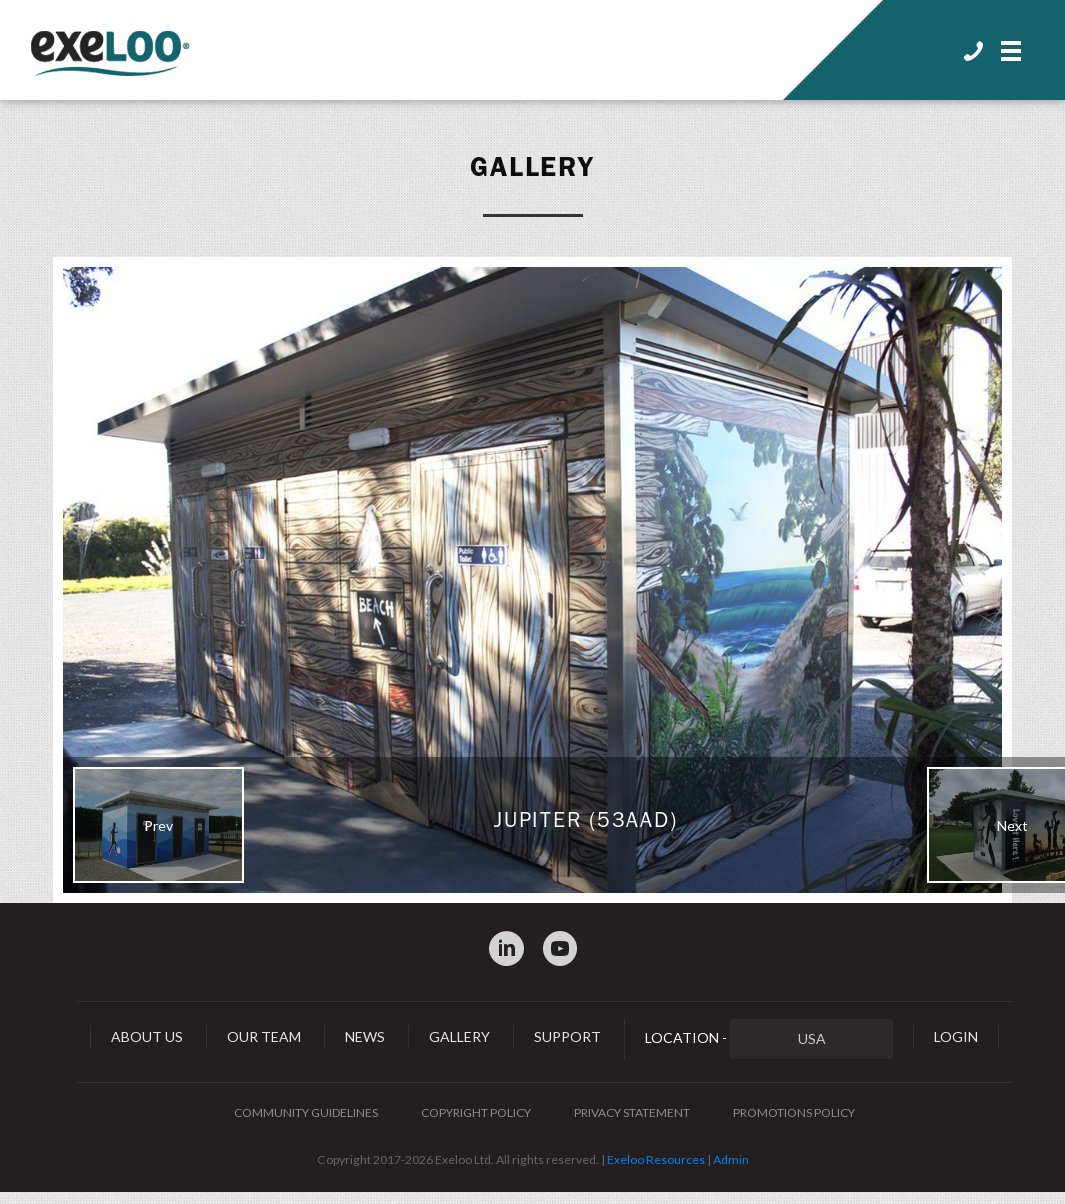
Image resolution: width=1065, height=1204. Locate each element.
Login (956, 1036)
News (365, 1036)
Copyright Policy (476, 1112)
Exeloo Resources (656, 1159)
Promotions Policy (794, 1112)
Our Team (264, 1036)
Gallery (533, 167)
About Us (147, 1036)
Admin (731, 1159)
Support (567, 1036)
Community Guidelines (306, 1112)
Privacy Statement (632, 1112)
